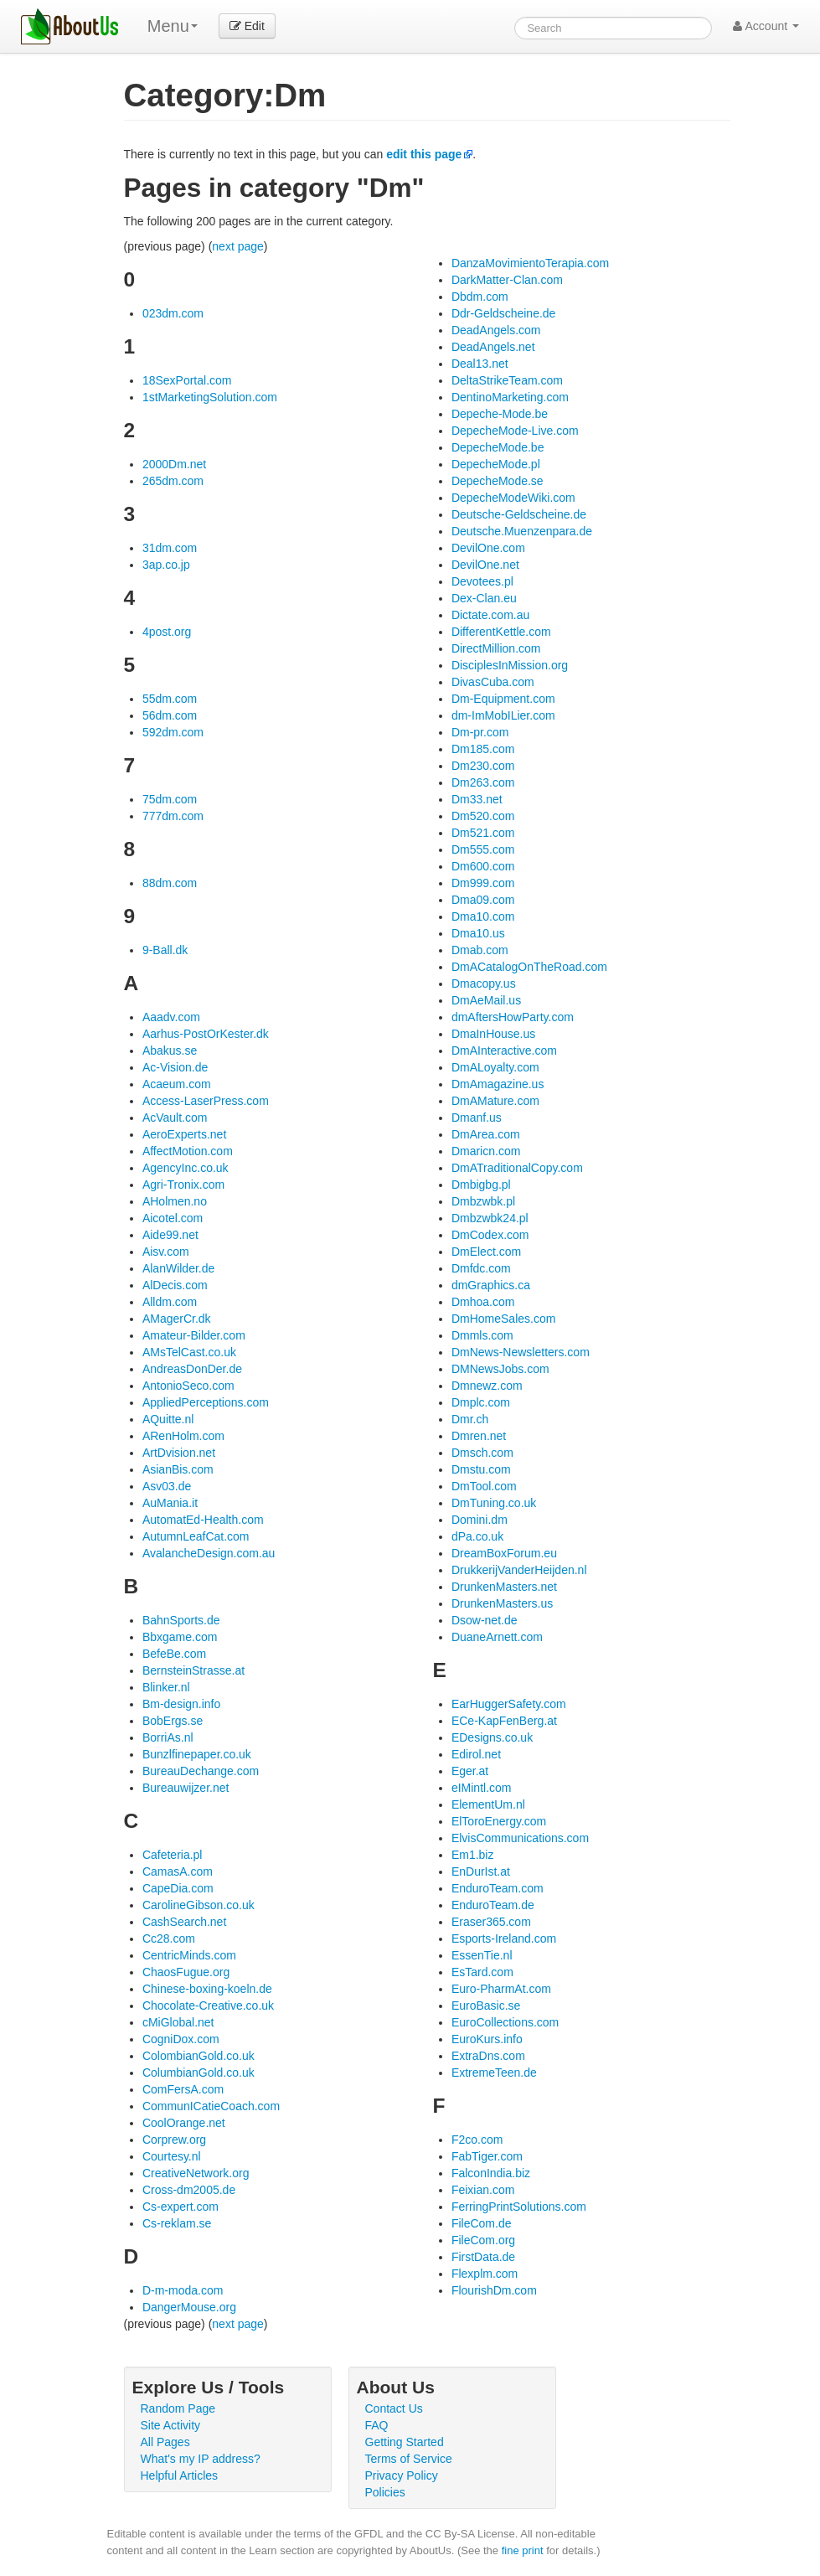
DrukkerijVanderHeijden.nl (519, 1570)
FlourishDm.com (494, 2290)
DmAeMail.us (486, 1000)
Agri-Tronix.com (183, 1184)
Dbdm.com (479, 296)
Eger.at (469, 1771)
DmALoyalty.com (495, 1067)
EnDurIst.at (480, 1871)
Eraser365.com (491, 1921)
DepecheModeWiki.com (513, 497)
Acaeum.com (176, 1084)
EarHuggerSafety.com (508, 1704)
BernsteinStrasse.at (193, 1670)
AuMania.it (170, 1503)
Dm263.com (482, 782)
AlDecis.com (175, 1285)
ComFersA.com (183, 2089)
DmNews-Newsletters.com (520, 1352)
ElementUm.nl (488, 1804)
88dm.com (169, 883)
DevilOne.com (488, 548)
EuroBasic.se (485, 2005)
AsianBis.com (178, 1469)
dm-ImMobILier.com (503, 715)
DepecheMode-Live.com (515, 430)
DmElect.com (486, 1251)
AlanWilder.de (178, 1268)
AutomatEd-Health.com (203, 1519)
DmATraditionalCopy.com (517, 1167)
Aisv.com (165, 1251)
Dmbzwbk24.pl (490, 1218)
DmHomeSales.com (503, 1318)
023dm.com (173, 313)
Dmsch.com (482, 1452)
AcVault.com (175, 1117)
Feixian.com (482, 2190)
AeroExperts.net (184, 1134)
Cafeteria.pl (172, 1854)
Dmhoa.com (482, 1302)
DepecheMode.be (497, 447)
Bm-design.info (181, 1704)
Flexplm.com (484, 2273)
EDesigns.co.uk (492, 1737)
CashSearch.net (184, 1921)
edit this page (424, 154)
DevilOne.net (485, 564)
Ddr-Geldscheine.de (503, 313)
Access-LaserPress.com (205, 1100)
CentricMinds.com (189, 1955)
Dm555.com (482, 849)
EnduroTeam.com (497, 1888)
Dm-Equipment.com (503, 698)
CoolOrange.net (183, 2122)
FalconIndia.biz (490, 2173)
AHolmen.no (174, 1201)
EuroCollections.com (505, 2022)
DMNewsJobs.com (500, 1369)
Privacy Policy (401, 2475)
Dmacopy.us (483, 983)
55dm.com (169, 698)
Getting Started (404, 2442)
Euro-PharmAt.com (501, 1988)
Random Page (178, 2408)
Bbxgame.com (179, 1637)
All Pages (165, 2442)
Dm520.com (482, 816)
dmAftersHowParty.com (512, 1017)
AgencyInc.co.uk (185, 1167)
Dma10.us (478, 933)
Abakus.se (169, 1050)
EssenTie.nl (482, 1955)
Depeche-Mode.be (499, 414)
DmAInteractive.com (504, 1050)
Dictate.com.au (490, 615)
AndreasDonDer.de (192, 1369)
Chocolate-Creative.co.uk (208, 2005)
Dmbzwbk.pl (483, 1201)
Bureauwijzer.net (185, 1787)
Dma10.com (482, 916)
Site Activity (171, 2425)
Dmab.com (479, 950)
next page (238, 246)
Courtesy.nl (171, 2156)
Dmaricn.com (485, 1151)
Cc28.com (168, 1938)
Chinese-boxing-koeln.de (207, 1988)
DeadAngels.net (493, 347)
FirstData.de (483, 2257)
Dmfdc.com (481, 1268)
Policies (385, 2492)
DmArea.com (485, 1134)
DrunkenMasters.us (502, 1603)
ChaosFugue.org (185, 1972)
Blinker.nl (166, 1687)
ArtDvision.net (178, 1452)
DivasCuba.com (492, 682)
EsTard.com (482, 1972)
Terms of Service (408, 2458)
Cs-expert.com (180, 2206)
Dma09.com (482, 899)
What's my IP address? (200, 2458)
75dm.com (169, 799)
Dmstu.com (481, 1469)
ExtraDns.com (488, 2055)
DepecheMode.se (497, 481)
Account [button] (766, 26)
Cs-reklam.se (176, 2223)
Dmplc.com (480, 1402)
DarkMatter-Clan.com (507, 280)
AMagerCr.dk (176, 1318)
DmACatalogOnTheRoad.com (529, 966)
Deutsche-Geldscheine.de (518, 514)
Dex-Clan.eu (484, 598)
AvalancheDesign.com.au (209, 1553)
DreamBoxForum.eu (504, 1553)
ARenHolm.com (183, 1436)
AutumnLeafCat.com (196, 1536)
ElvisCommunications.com (520, 1838)
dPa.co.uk (477, 1536)
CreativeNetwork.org (196, 2173)
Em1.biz (472, 1854)
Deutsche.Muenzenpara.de (521, 531)
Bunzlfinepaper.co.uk (196, 1754)
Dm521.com (482, 832)
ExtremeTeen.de (494, 2072)
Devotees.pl (482, 581)
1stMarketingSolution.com (209, 397)
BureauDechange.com (200, 1771)
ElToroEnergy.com (498, 1821)
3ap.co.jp (166, 564)
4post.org (166, 631)
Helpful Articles (180, 2475)
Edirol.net (476, 1754)
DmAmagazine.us (497, 1084)
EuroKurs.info (487, 2039)
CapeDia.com (178, 1888)
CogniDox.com (180, 2039)
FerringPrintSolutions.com (518, 2206)
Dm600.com (482, 866)
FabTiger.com (487, 2156)
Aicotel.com (172, 1218)
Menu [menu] (172, 26)
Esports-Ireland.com (503, 1938)
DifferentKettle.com (501, 631)
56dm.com (169, 715)
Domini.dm (479, 1519)
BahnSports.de (181, 1620)
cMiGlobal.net (178, 2022)
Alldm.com (169, 1302)
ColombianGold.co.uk (198, 2055)
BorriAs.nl (167, 1737)
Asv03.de (166, 1486)
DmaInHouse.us (493, 1033)
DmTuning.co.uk (493, 1503)
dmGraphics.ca (490, 1285)
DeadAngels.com (496, 330)
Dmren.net (478, 1436)
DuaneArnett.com (497, 1637)
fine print (523, 2550)
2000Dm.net (174, 464)
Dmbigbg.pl (481, 1184)
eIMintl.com (481, 1787)
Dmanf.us (476, 1117)
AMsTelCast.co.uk (189, 1352)
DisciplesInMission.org (509, 665)
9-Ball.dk (165, 950)
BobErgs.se (172, 1720)
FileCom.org (483, 2240)
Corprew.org (174, 2139)
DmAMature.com (495, 1100)
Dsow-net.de (484, 1620)
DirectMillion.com (496, 648)
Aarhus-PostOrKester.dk (205, 1033)
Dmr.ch (469, 1419)
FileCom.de (481, 2223)
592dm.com (173, 732)
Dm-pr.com (479, 732)
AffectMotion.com (187, 1151)
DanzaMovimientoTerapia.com (530, 263)
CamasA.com (177, 1871)
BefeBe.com (174, 1653)
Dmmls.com (482, 1335)
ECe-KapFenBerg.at (504, 1720)
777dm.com (173, 816)
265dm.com (173, 481)
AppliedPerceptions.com (205, 1402)
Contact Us (394, 2408)
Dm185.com (482, 749)
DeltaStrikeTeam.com (507, 380)
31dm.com (169, 548)
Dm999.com (482, 883)
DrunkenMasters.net (504, 1586)
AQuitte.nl (167, 1419)
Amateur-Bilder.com (193, 1335)
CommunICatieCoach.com (211, 2106)
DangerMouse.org (189, 2307)
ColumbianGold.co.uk (198, 2072)
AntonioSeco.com (188, 1385)
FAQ (377, 2425)
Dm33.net (477, 799)
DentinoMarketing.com (510, 397)
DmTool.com (484, 1486)
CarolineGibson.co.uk (198, 1905)
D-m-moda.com (182, 2290)
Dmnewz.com (487, 1385)
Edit (247, 26)
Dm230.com (482, 765)
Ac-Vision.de (175, 1067)
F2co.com (477, 2139)
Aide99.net (170, 1235)
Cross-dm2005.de (188, 2190)
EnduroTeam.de (492, 1905)
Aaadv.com (171, 1017)
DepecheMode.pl (495, 464)
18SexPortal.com (187, 380)
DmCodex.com (490, 1235)
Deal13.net (479, 363)
